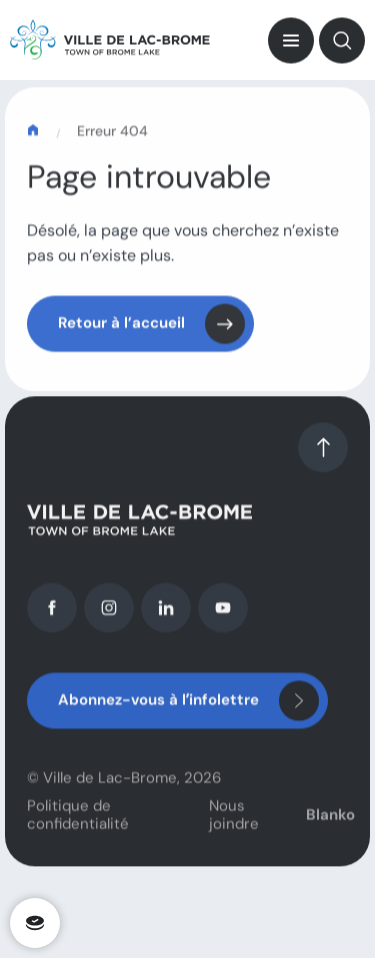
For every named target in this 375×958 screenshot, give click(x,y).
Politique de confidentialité (78, 823)
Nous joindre (234, 823)
